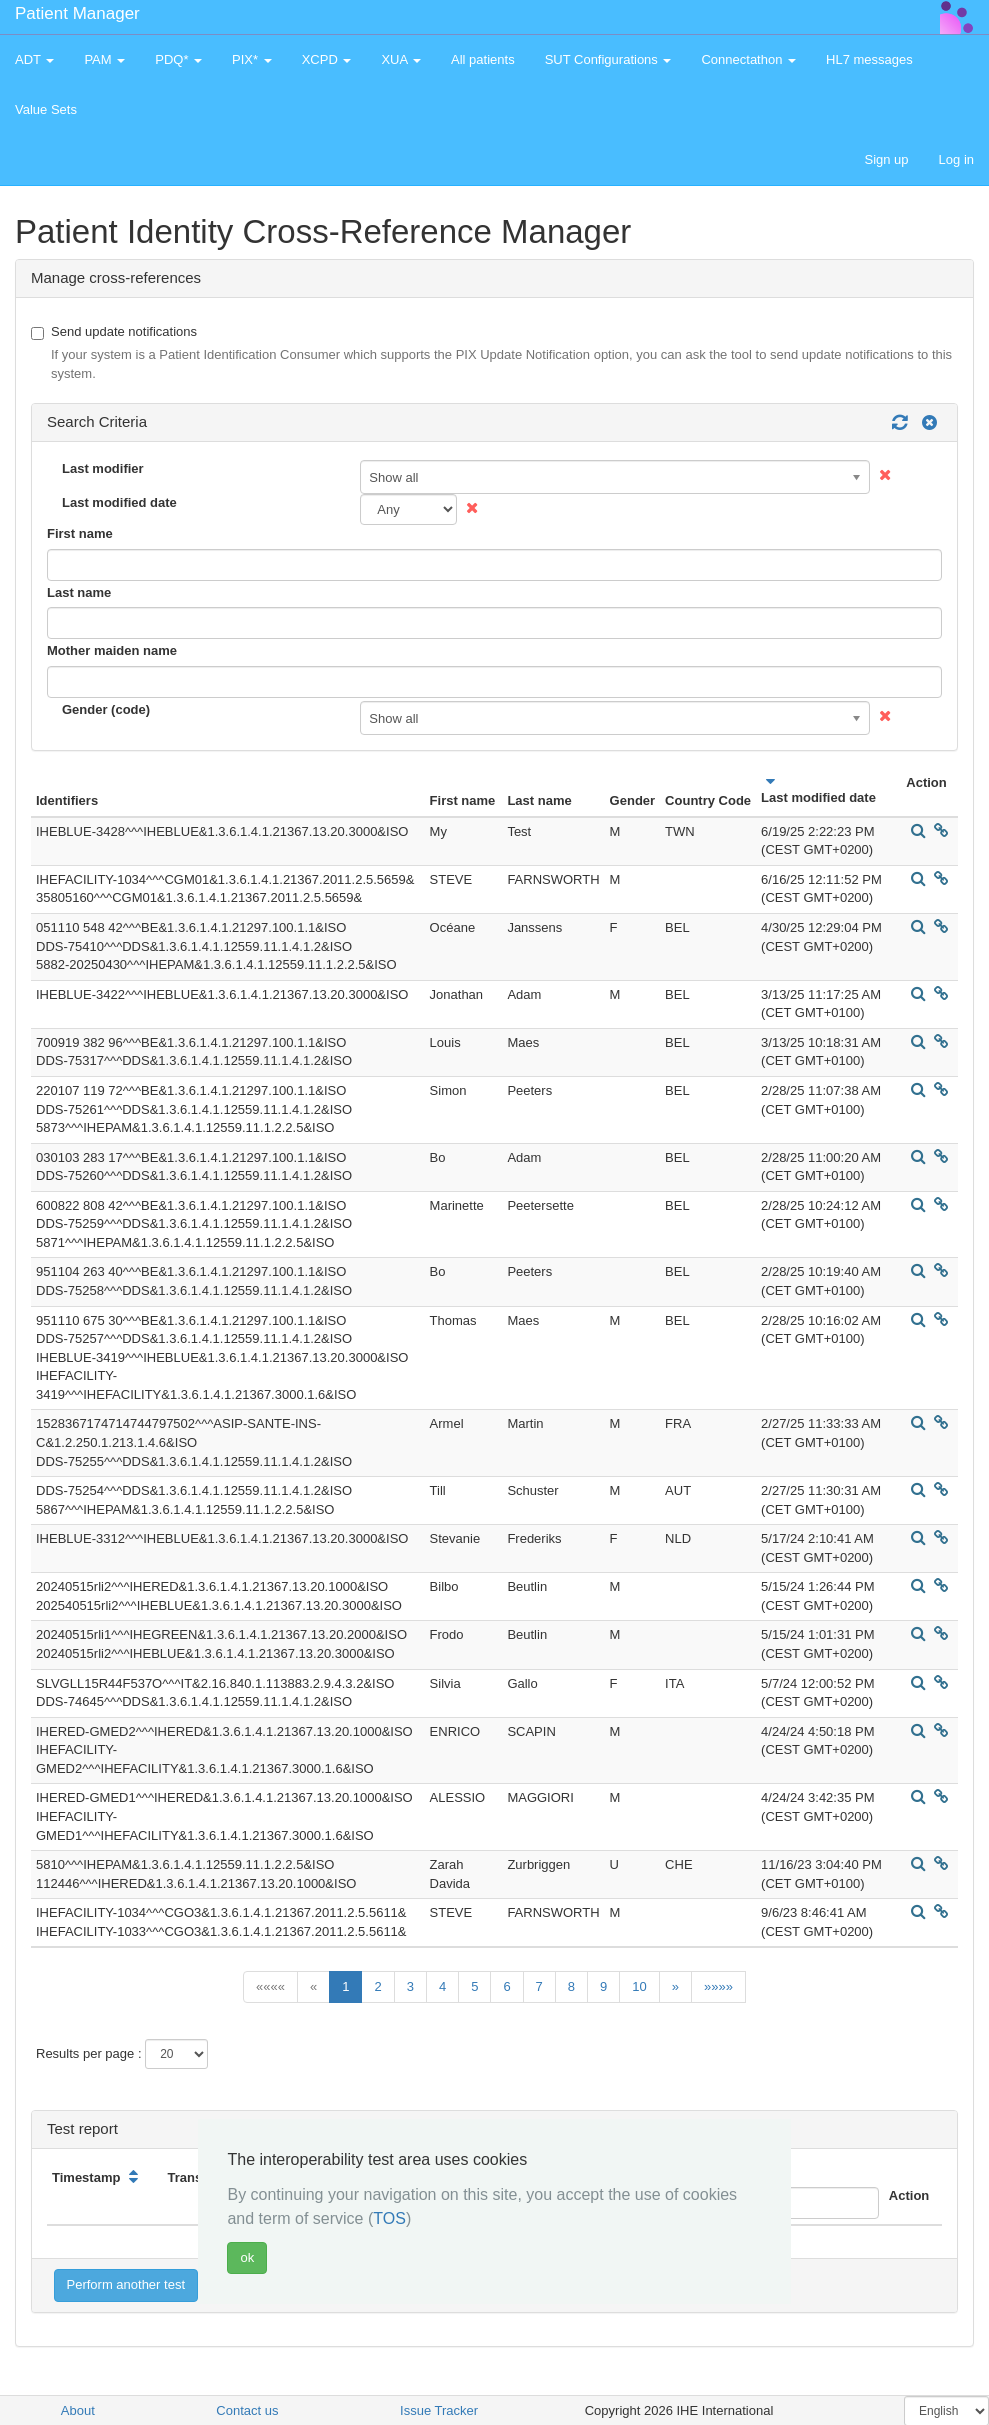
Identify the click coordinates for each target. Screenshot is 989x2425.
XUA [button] (401, 59)
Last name (79, 592)
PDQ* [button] (178, 59)
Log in (956, 159)
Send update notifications (494, 354)
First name (80, 533)
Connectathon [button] (748, 59)
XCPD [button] (327, 59)
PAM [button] (104, 59)
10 (639, 1986)
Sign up (886, 159)
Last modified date (119, 502)
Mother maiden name (112, 650)
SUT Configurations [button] (608, 59)
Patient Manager (77, 13)
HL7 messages (869, 59)
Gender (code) (106, 709)
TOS (389, 2218)
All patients (483, 59)
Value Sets (46, 109)
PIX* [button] (252, 59)
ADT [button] (34, 59)
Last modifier (103, 468)
